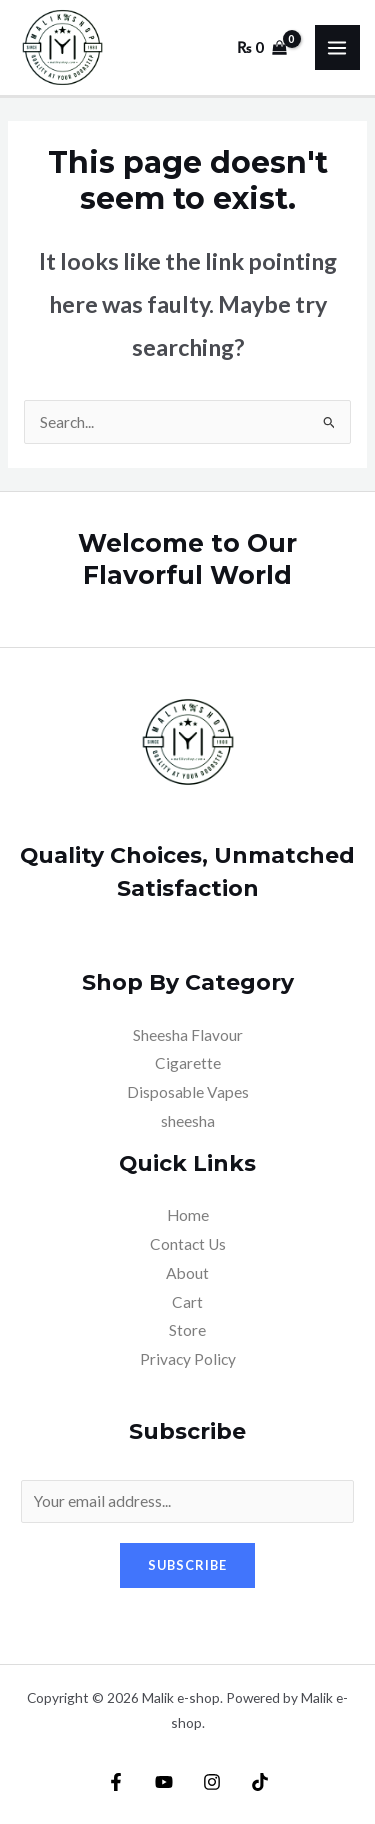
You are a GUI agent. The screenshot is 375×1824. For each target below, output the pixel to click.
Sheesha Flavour (188, 1035)
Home (188, 1215)
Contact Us (188, 1244)
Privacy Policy (188, 1359)
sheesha (188, 1121)
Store (187, 1330)
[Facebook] (116, 1782)
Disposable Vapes (188, 1092)
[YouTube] (164, 1782)
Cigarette (188, 1063)
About (187, 1273)
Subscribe (187, 1565)
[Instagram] (212, 1782)
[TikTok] (260, 1782)
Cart (187, 1302)
